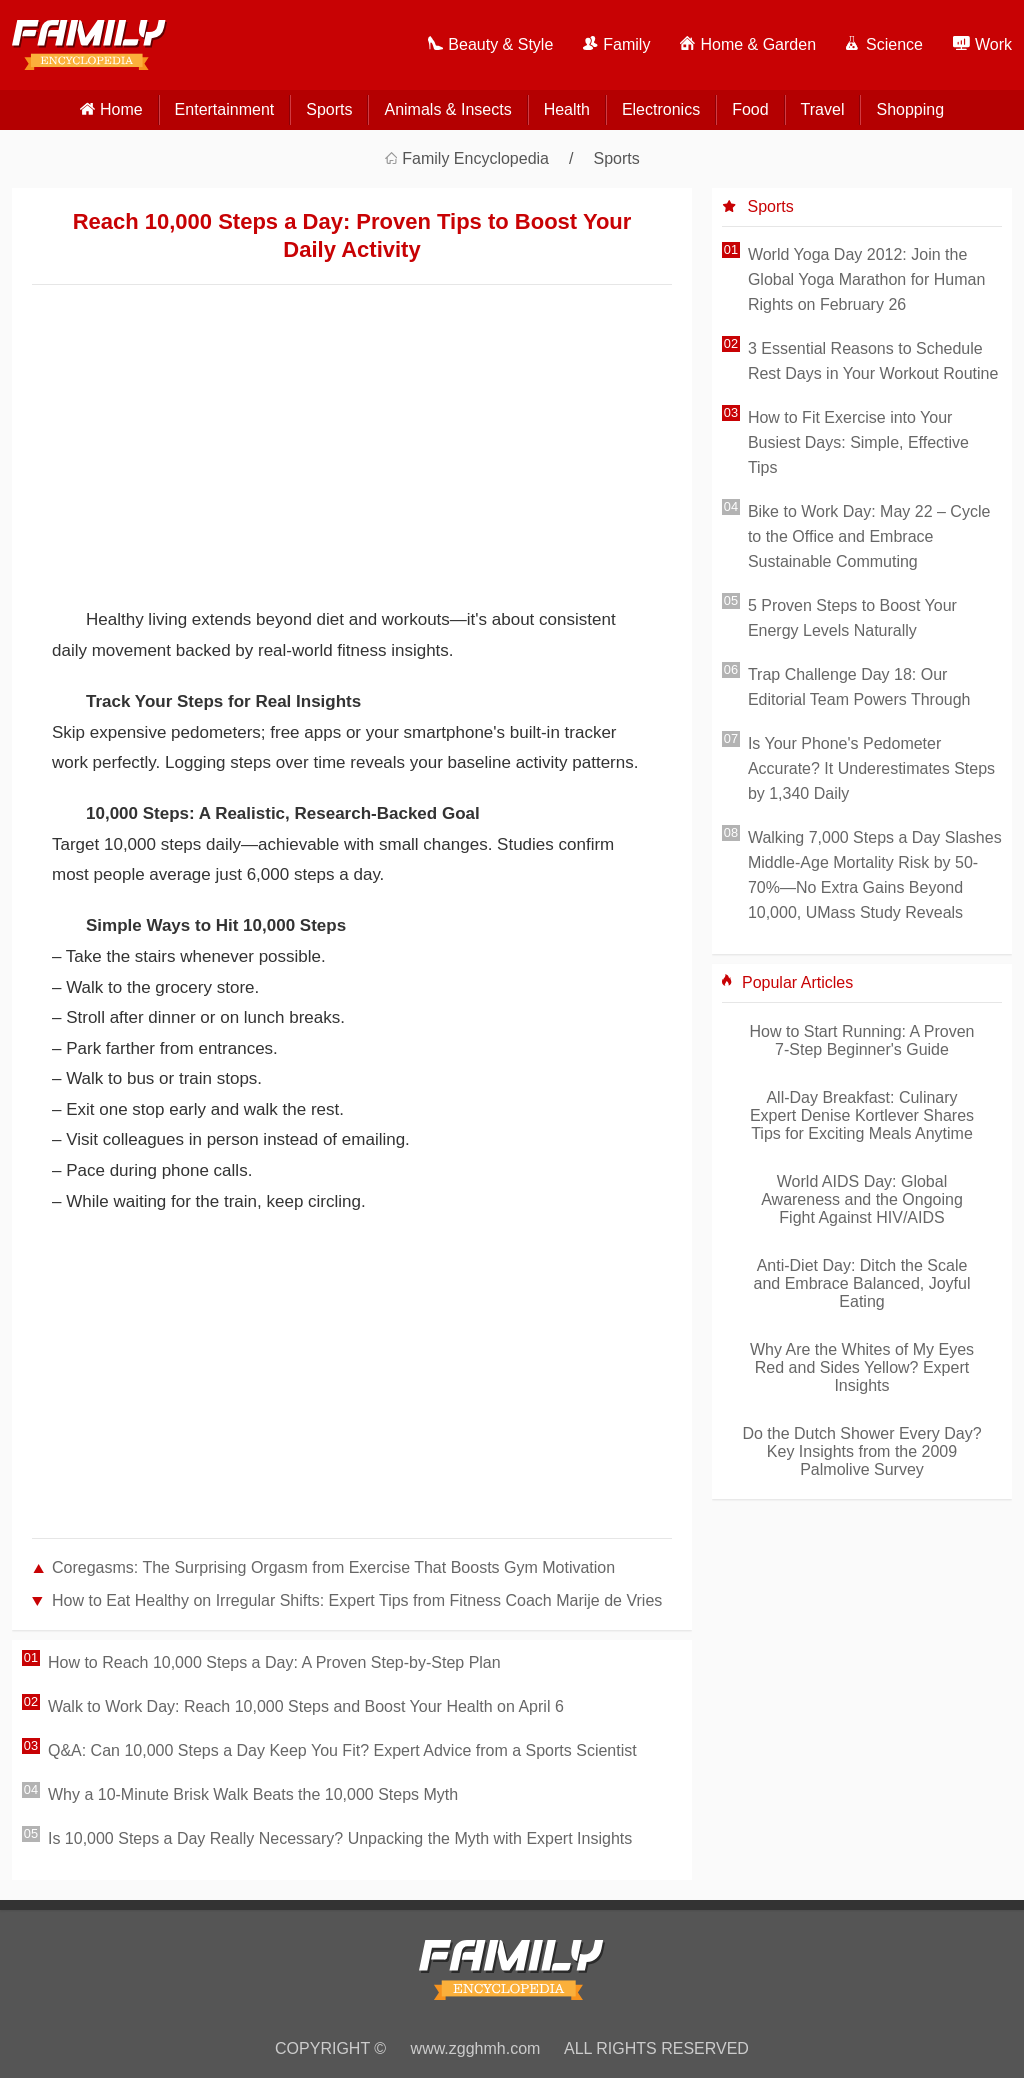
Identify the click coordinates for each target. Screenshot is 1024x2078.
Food (750, 109)
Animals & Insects (447, 109)
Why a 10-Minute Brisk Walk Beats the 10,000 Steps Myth (253, 1794)
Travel (823, 109)
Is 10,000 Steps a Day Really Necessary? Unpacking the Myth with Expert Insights (340, 1838)
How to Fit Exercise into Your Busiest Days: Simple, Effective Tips (858, 442)
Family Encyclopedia (475, 158)
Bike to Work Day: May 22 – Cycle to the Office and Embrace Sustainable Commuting (869, 536)
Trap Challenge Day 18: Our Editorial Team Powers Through (859, 687)
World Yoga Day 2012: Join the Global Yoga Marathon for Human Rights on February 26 (866, 279)
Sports (329, 109)
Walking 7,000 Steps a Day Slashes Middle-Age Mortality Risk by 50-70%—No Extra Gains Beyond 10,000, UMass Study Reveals (875, 875)
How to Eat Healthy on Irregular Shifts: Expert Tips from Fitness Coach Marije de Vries (357, 1600)
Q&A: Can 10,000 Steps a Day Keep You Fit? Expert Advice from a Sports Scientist (342, 1750)
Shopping (910, 109)
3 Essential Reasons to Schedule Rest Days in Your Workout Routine (873, 361)
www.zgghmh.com (476, 2048)
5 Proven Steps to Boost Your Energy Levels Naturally (852, 618)
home (121, 109)
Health (567, 109)
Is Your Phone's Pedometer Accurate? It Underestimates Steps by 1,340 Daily (871, 768)
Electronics (661, 109)
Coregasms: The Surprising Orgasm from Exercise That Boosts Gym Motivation (333, 1567)
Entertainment (225, 109)
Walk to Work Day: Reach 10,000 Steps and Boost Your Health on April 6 (306, 1706)
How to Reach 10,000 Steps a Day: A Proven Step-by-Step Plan (274, 1662)
